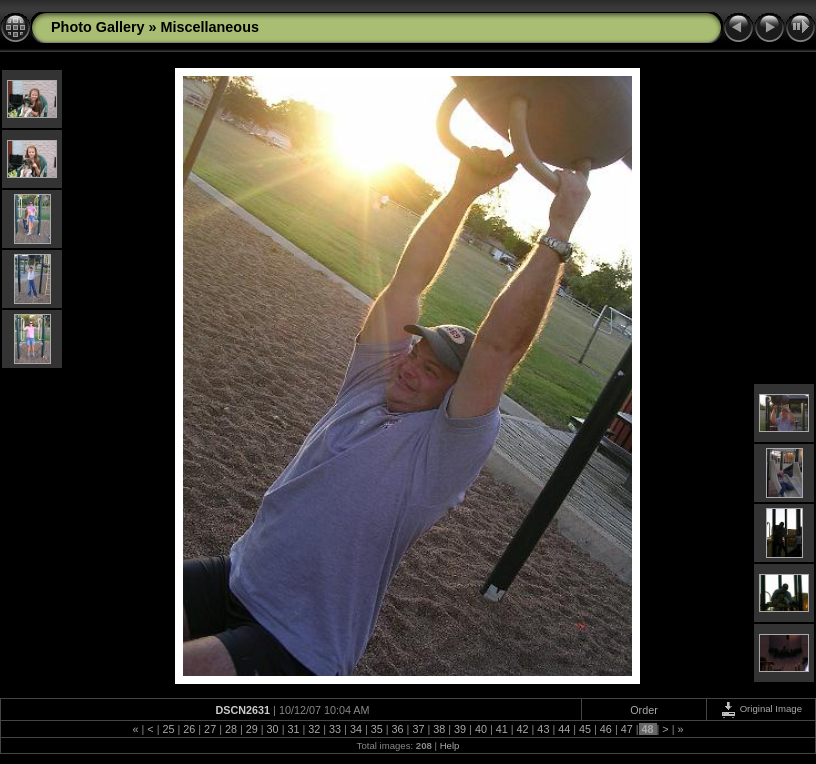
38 (439, 729)
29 (252, 729)
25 (168, 729)
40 (481, 729)
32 (314, 729)
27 (210, 729)
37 (418, 729)
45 (585, 729)
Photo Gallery (98, 27)
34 (356, 729)
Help (450, 745)
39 (460, 729)
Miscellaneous (210, 27)
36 (398, 729)
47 (627, 729)
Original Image (761, 708)
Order (644, 710)
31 (293, 729)
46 (606, 729)
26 (189, 729)
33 (335, 729)
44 (564, 729)
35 (377, 729)
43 (543, 729)
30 (273, 729)
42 (523, 729)
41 (502, 729)
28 (231, 729)
